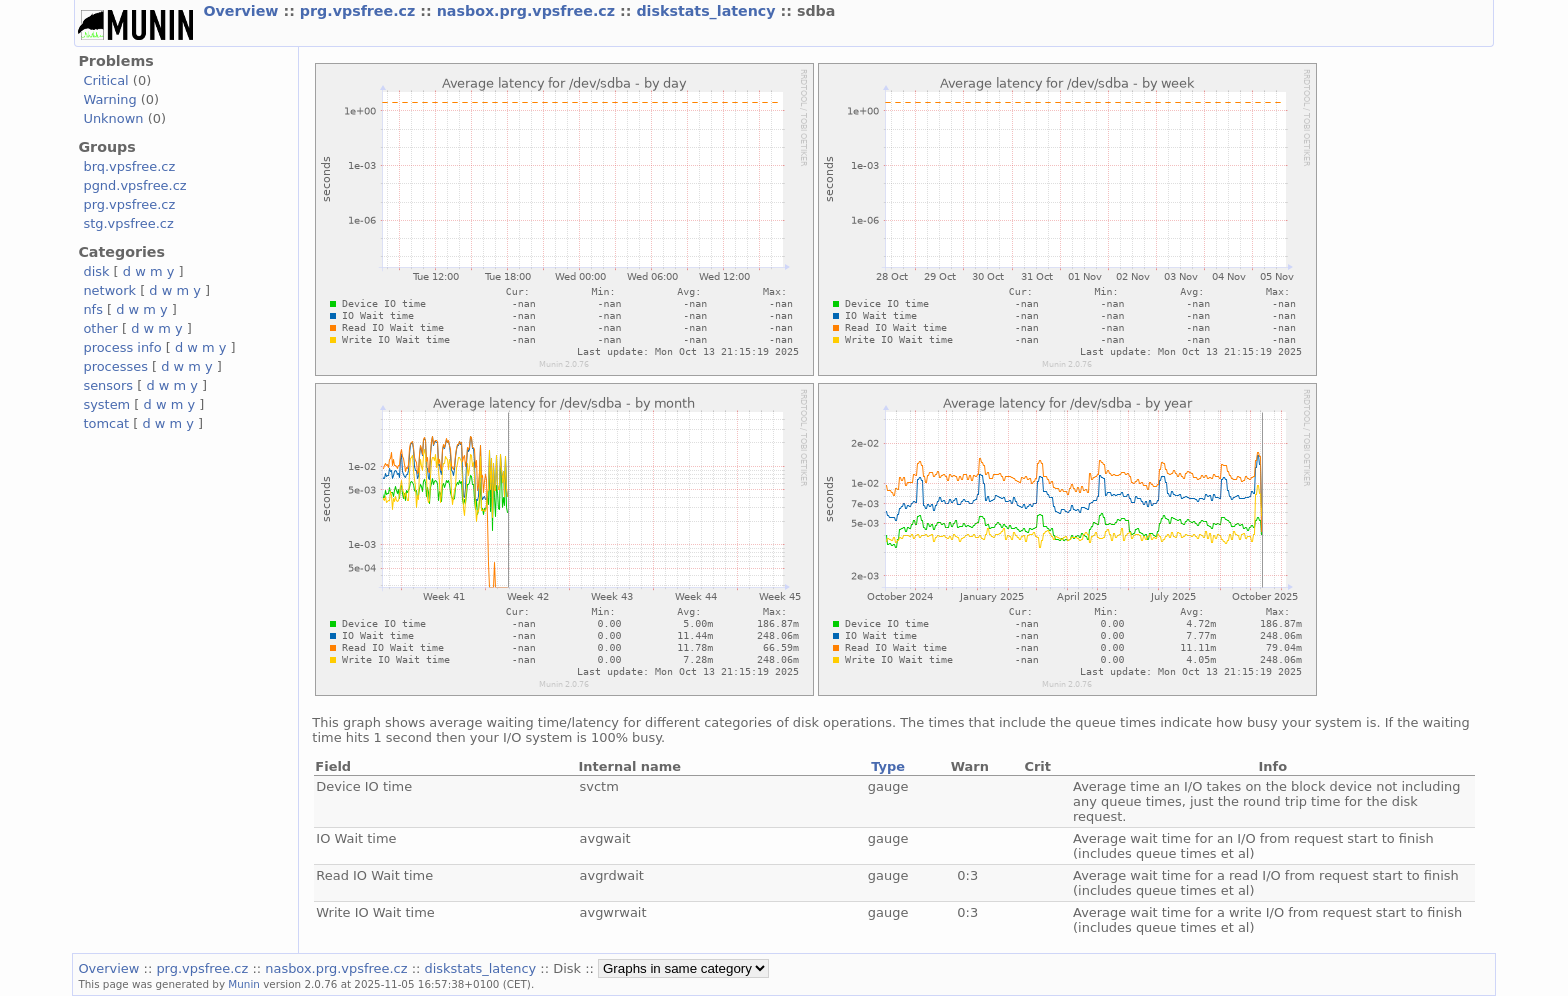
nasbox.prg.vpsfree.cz (528, 11)
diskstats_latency (708, 11)
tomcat (106, 423)
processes (115, 366)
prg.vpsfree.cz (360, 11)
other (100, 328)
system (106, 404)
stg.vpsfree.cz (128, 223)
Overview (243, 11)
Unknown (113, 118)
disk (96, 271)
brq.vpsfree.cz (129, 166)
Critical (105, 80)
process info (122, 347)
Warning (109, 99)
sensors (108, 385)
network (109, 290)
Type (888, 766)
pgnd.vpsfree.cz (134, 185)
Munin (244, 984)
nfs (93, 309)
